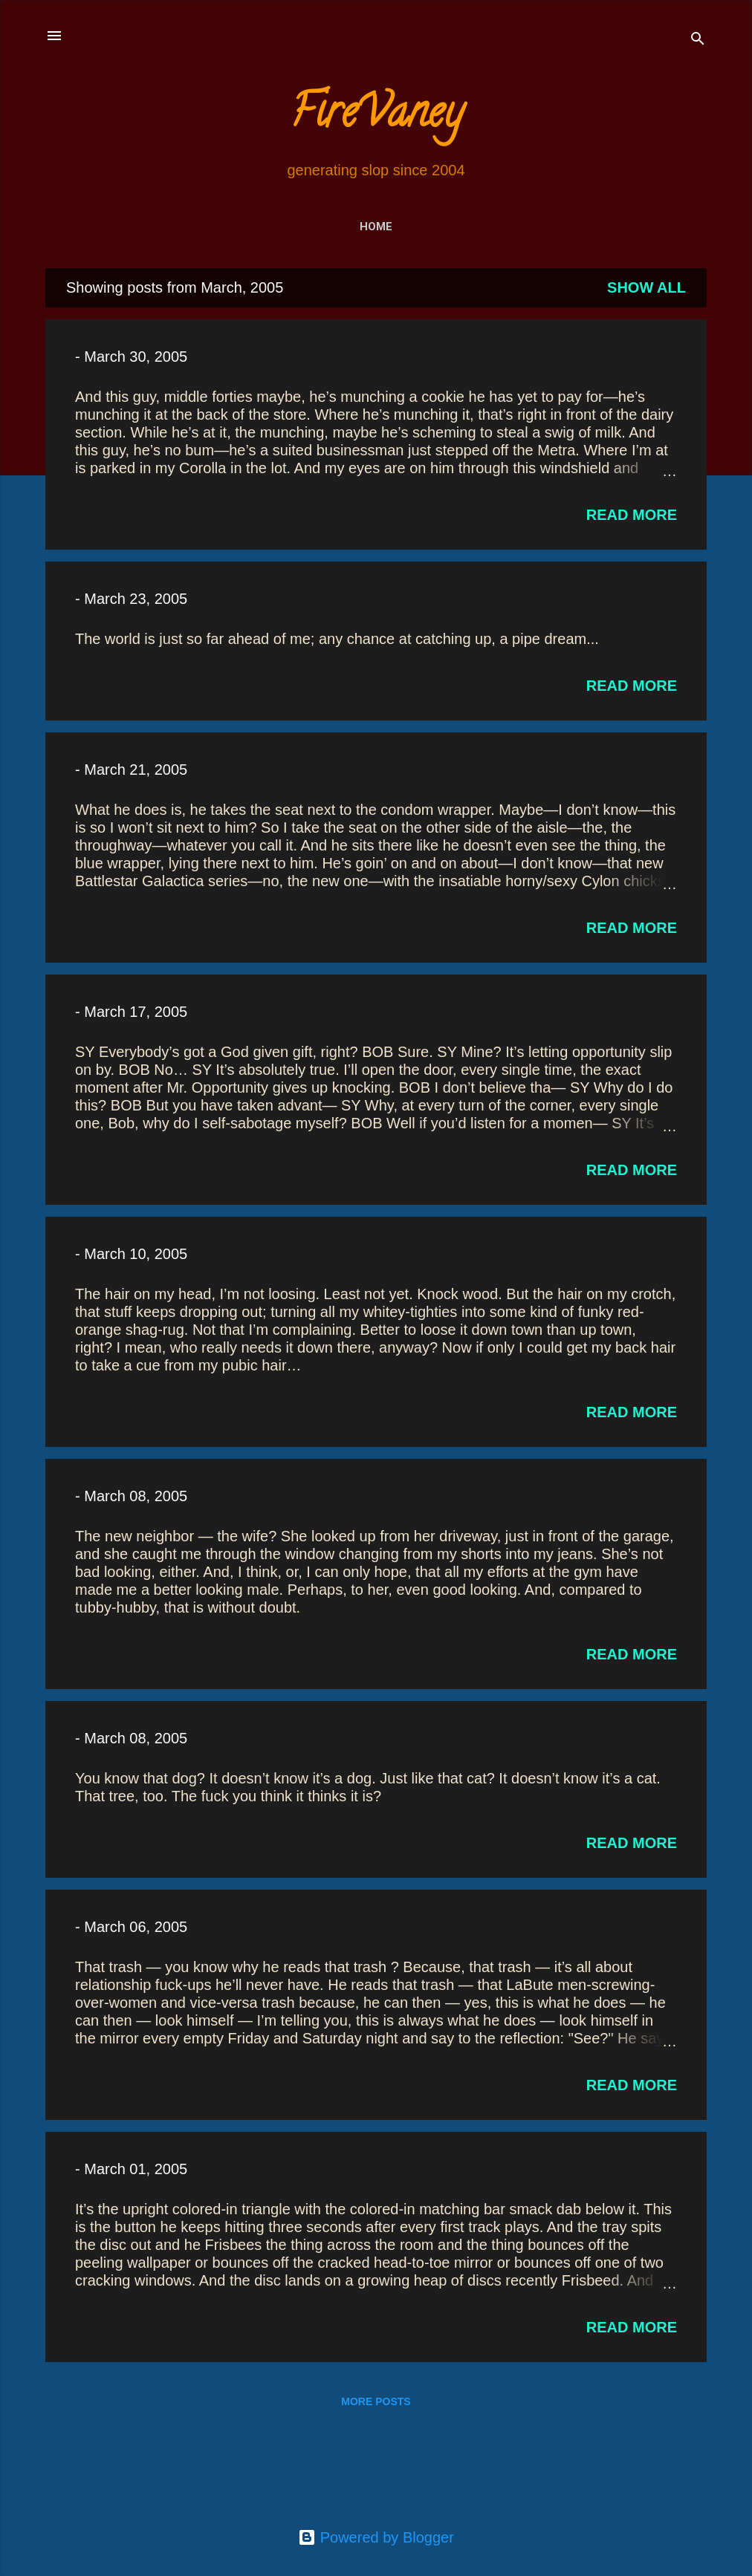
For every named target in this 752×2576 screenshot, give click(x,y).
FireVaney (376, 117)
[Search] (698, 40)
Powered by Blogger (376, 2537)
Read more (631, 515)
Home (376, 226)
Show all (646, 287)
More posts (375, 2401)
